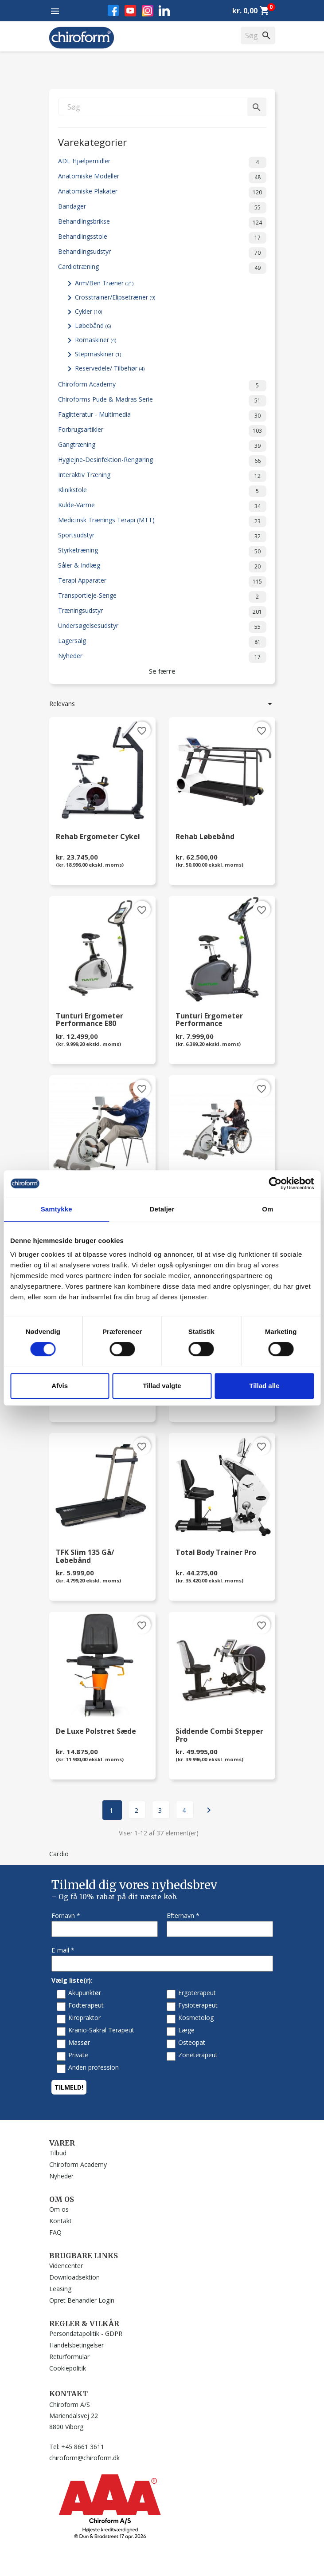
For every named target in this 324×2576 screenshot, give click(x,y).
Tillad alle (264, 1385)
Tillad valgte (162, 1385)
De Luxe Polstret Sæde (96, 1732)
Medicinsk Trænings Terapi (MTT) (162, 521)
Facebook (113, 10)
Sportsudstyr (162, 536)
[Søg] (162, 107)
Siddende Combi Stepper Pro (219, 1736)
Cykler (88, 311)
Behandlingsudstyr (162, 253)
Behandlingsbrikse (162, 223)
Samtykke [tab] (56, 1209)
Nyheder (162, 657)
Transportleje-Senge (162, 597)
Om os (59, 2209)
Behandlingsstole (162, 238)
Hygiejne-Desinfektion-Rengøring (162, 461)
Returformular (69, 2356)
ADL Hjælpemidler (162, 162)
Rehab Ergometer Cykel (98, 837)
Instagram (147, 10)
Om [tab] (267, 1209)
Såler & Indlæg (162, 566)
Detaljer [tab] (162, 1209)
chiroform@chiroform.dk (84, 2458)
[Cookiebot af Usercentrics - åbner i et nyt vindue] (275, 1183)
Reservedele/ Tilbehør (109, 368)
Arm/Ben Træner (104, 283)
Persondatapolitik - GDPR (85, 2333)
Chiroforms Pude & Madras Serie (162, 400)
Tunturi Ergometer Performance (209, 1020)
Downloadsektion (74, 2277)
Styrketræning (162, 551)
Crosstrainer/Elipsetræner (115, 297)
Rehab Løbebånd (205, 837)
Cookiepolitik (67, 2368)
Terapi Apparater (162, 582)
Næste (208, 1810)
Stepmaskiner (98, 354)
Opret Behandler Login (81, 2300)
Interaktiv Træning (162, 476)
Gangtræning (162, 446)
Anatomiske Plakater (162, 192)
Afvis (59, 1385)
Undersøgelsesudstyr (162, 627)
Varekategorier (92, 141)
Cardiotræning (162, 268)
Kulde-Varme (162, 506)
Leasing (60, 2288)
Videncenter (66, 2265)
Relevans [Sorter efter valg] (162, 703)
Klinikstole (162, 491)
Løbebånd (93, 325)
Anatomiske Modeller (162, 177)
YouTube (130, 10)
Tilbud (57, 2153)
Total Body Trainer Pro (216, 1553)
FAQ (55, 2232)
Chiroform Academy (162, 385)
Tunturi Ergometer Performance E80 (89, 1020)
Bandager (162, 207)
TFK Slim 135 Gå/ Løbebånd (85, 1557)
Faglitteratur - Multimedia (162, 416)
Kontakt (60, 2221)
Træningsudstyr (162, 612)
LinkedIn (164, 10)
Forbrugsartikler (162, 431)
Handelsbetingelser (76, 2345)
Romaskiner (95, 339)
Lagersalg (162, 642)
